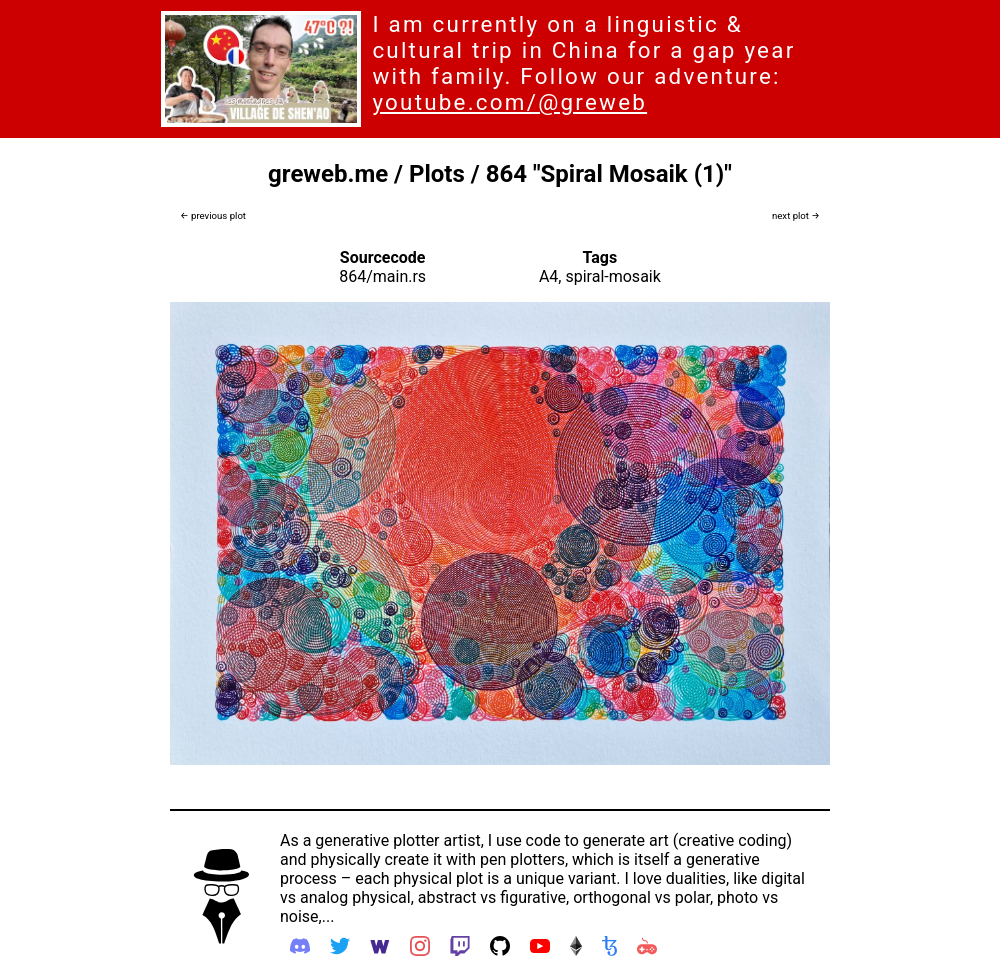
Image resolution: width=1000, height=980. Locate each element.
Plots (437, 174)
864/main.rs (382, 276)
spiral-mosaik (612, 276)
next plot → (796, 215)
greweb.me (328, 174)
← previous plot (213, 215)
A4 (548, 276)
